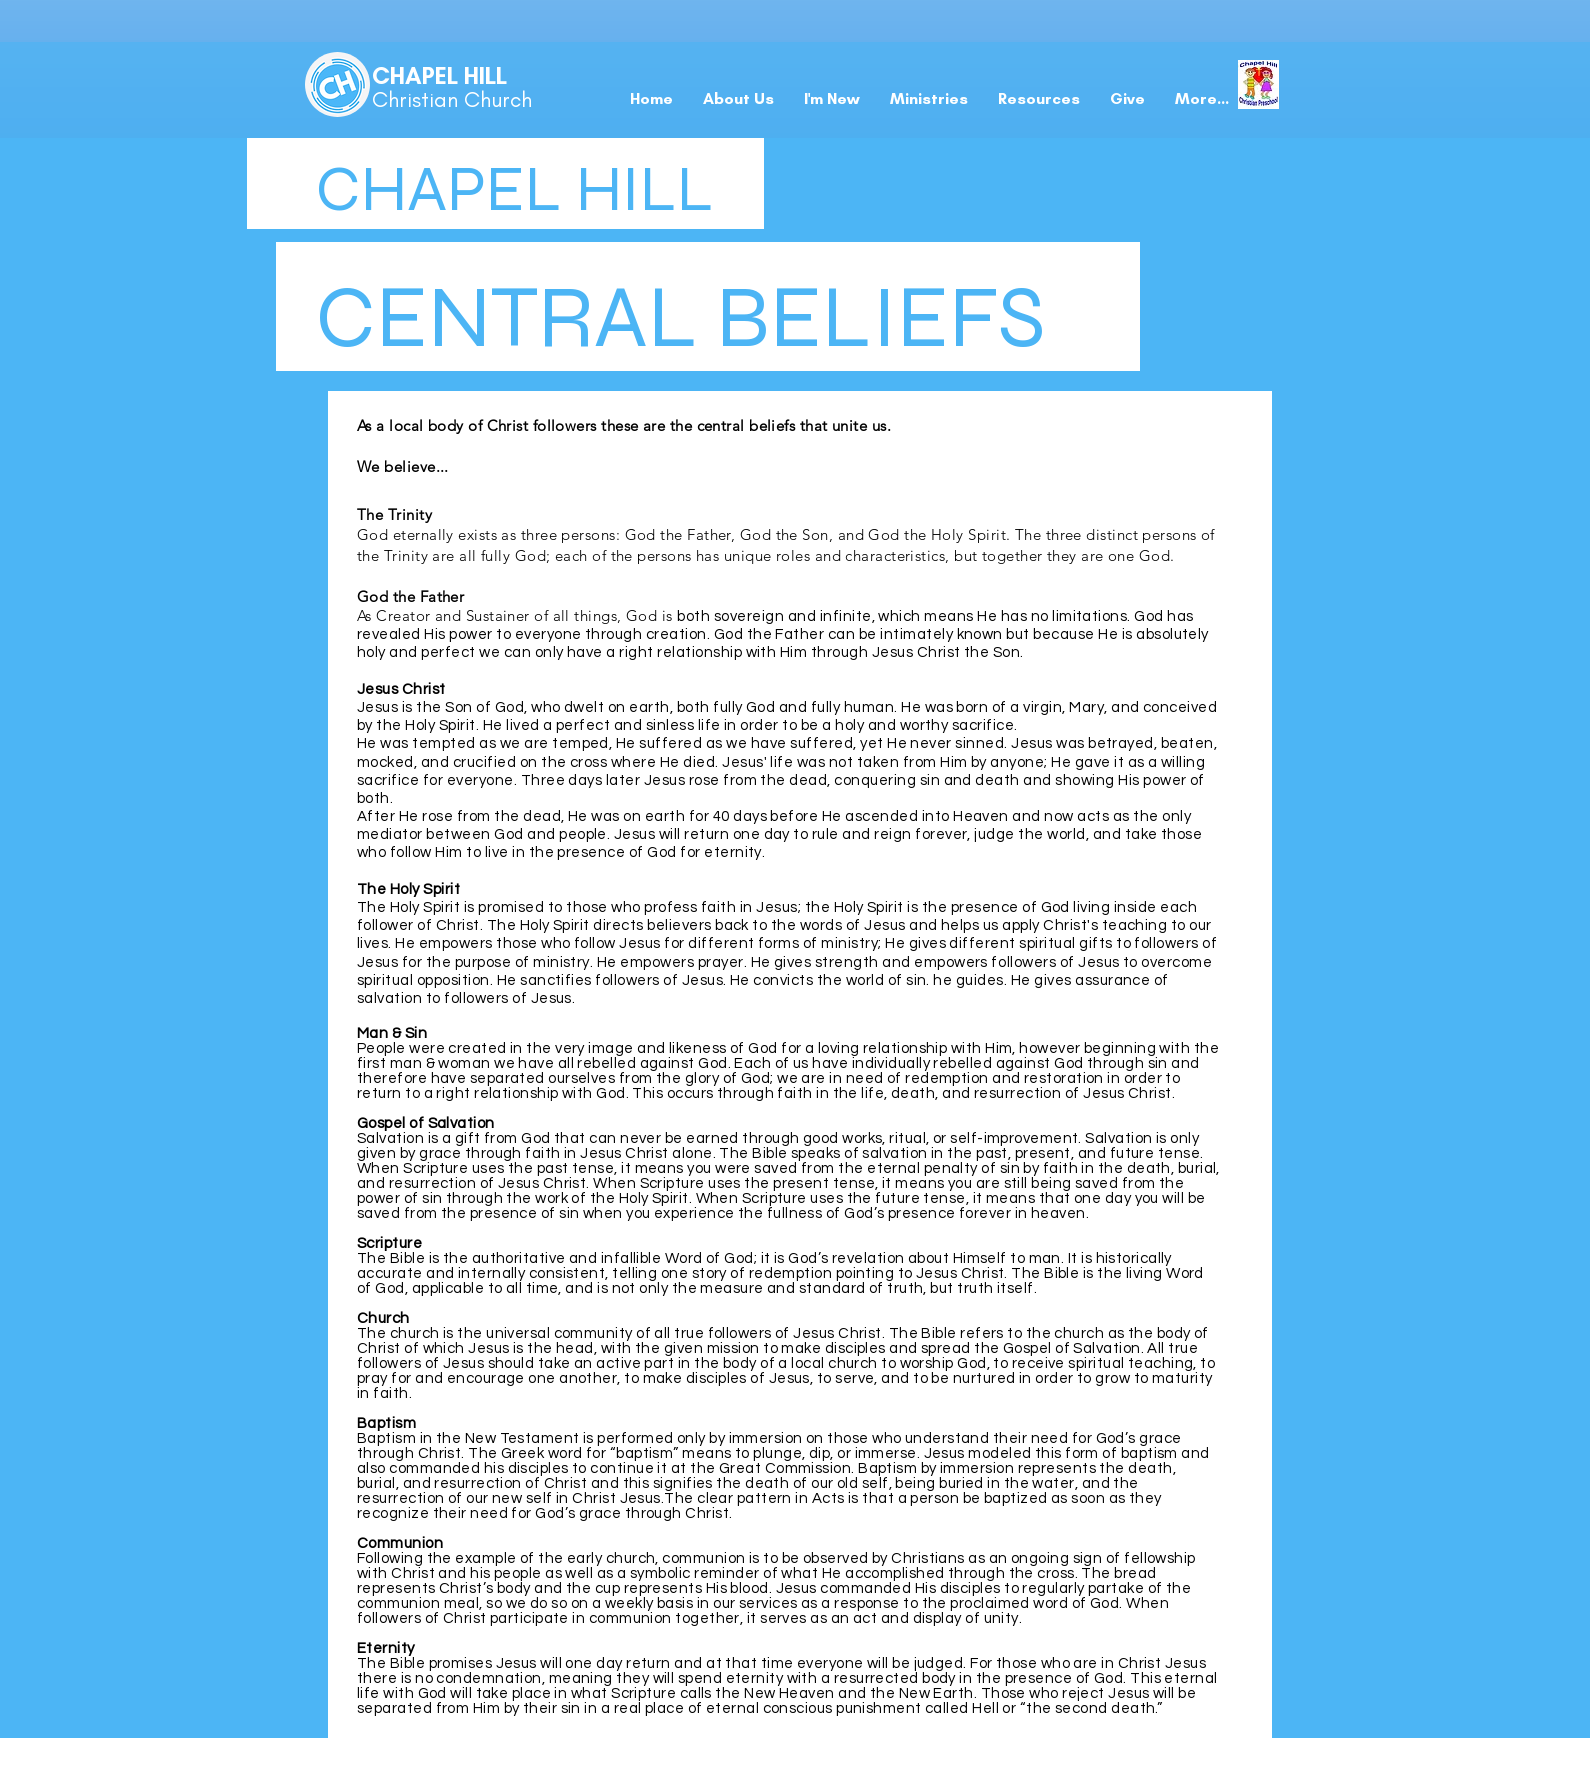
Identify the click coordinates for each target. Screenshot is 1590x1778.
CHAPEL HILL (439, 75)
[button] (832, 99)
